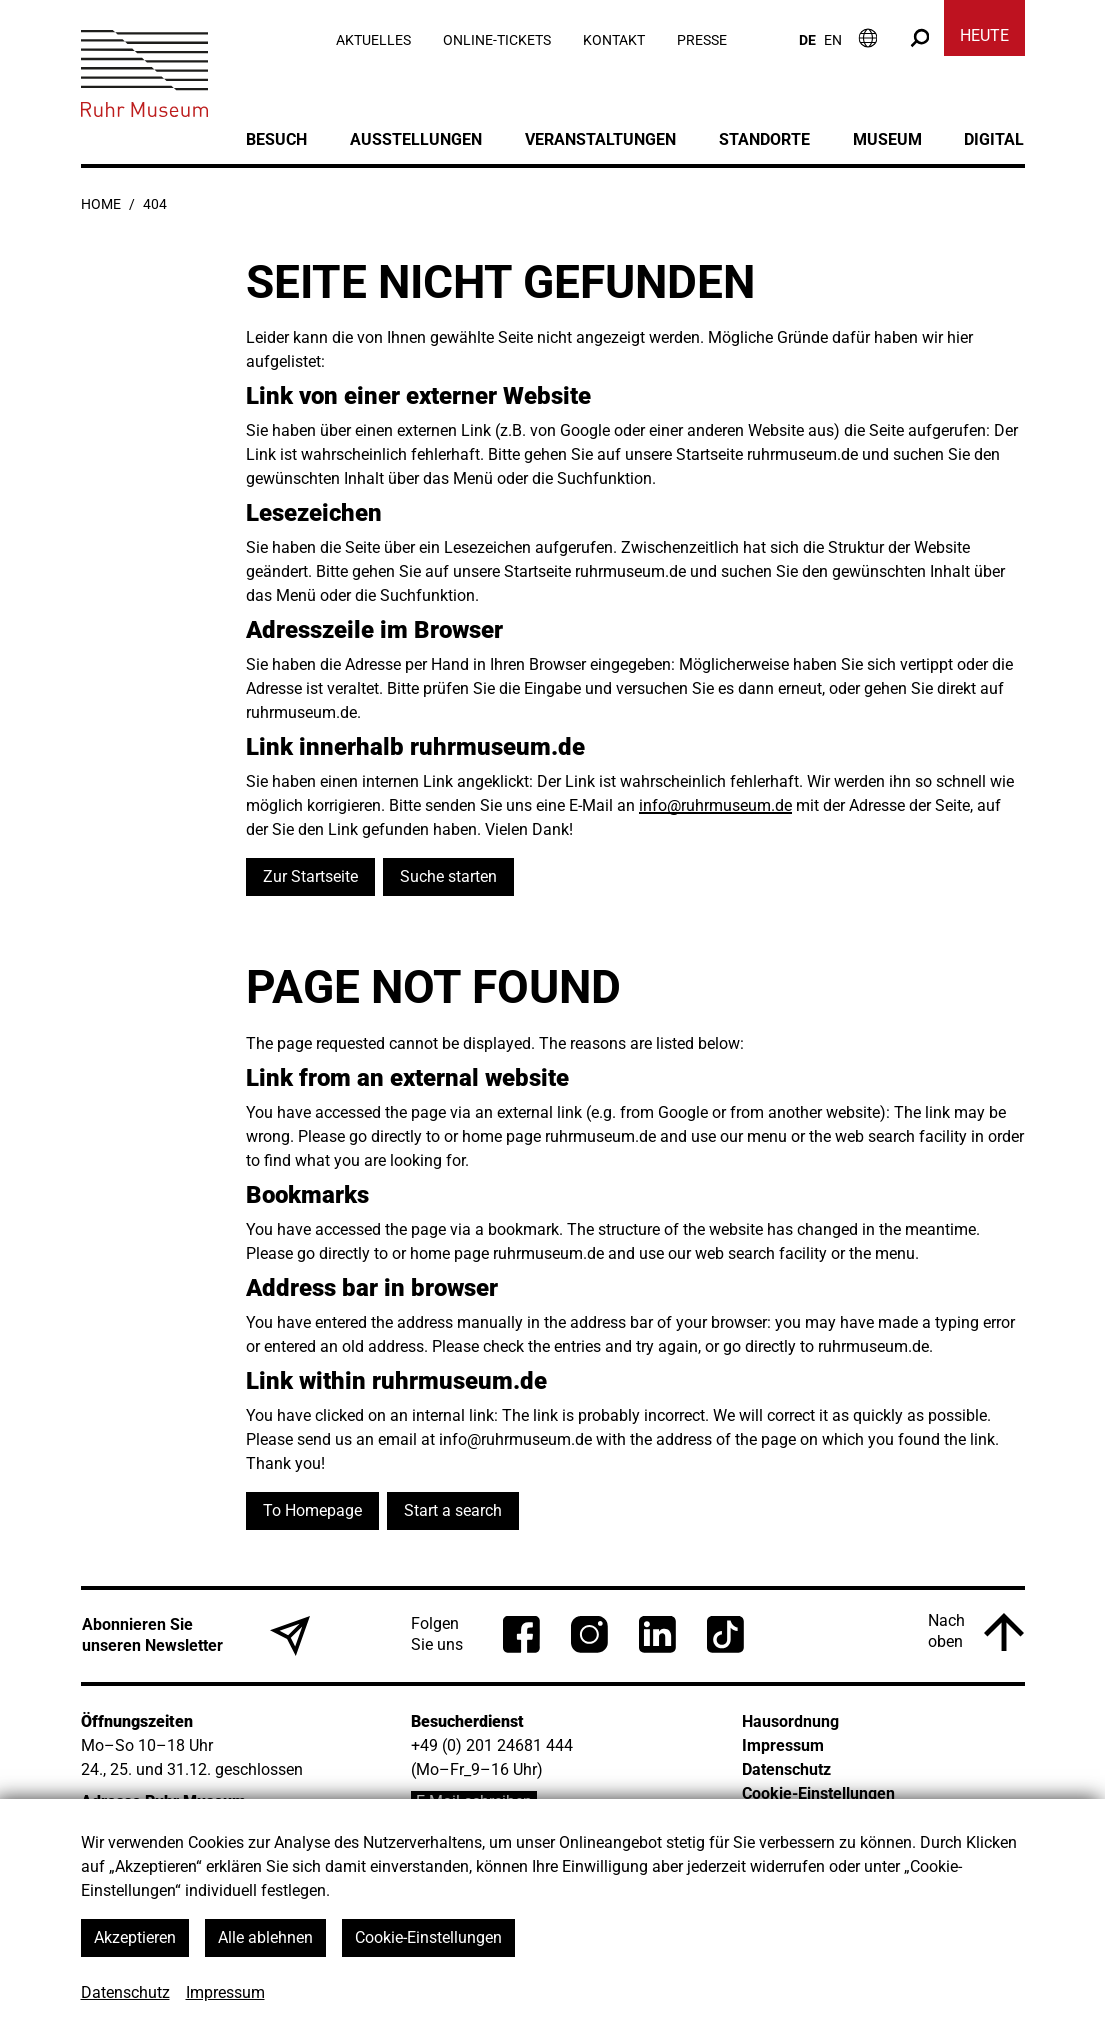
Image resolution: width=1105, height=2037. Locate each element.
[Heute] (984, 40)
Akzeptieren (135, 1937)
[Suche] (920, 37)
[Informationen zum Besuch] (868, 37)
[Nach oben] (976, 1632)
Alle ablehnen (265, 1937)
